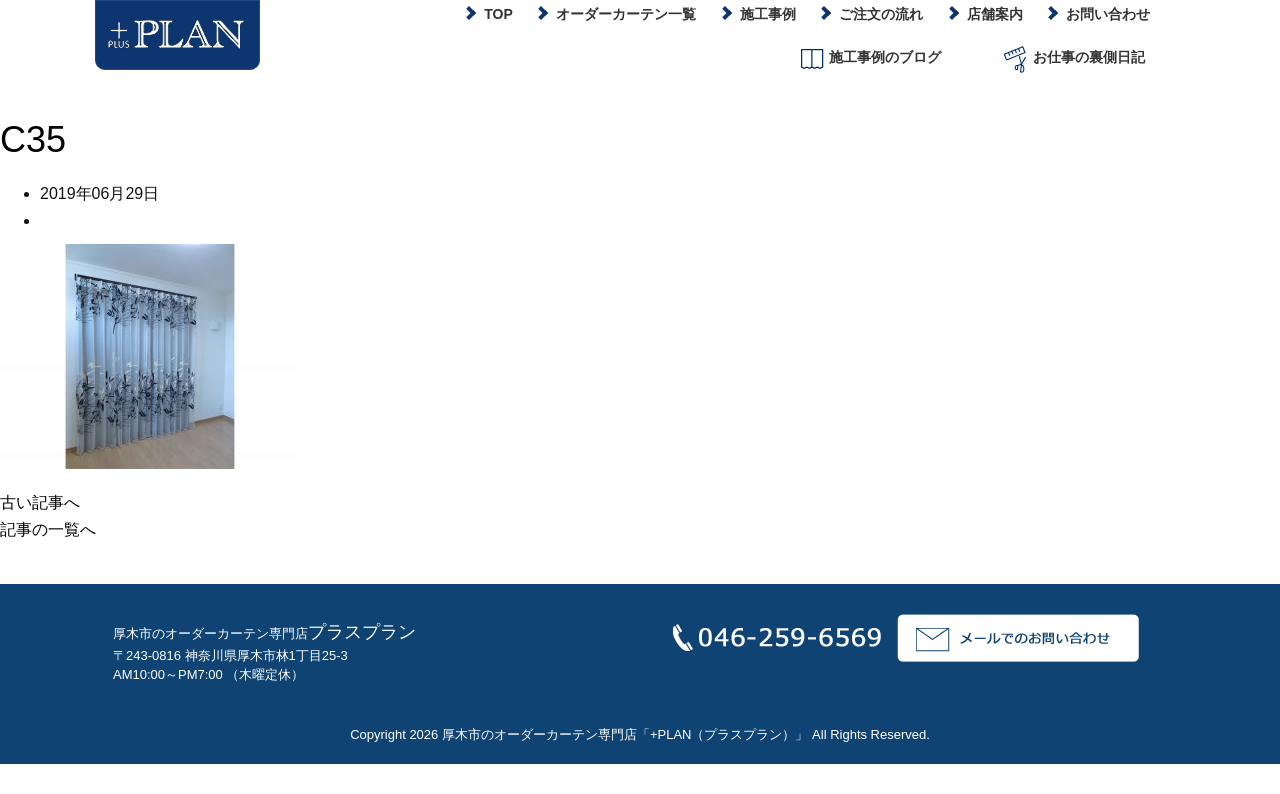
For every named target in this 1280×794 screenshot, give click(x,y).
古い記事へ (40, 502)
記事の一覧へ (48, 529)
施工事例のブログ (868, 58)
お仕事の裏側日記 (1072, 58)
